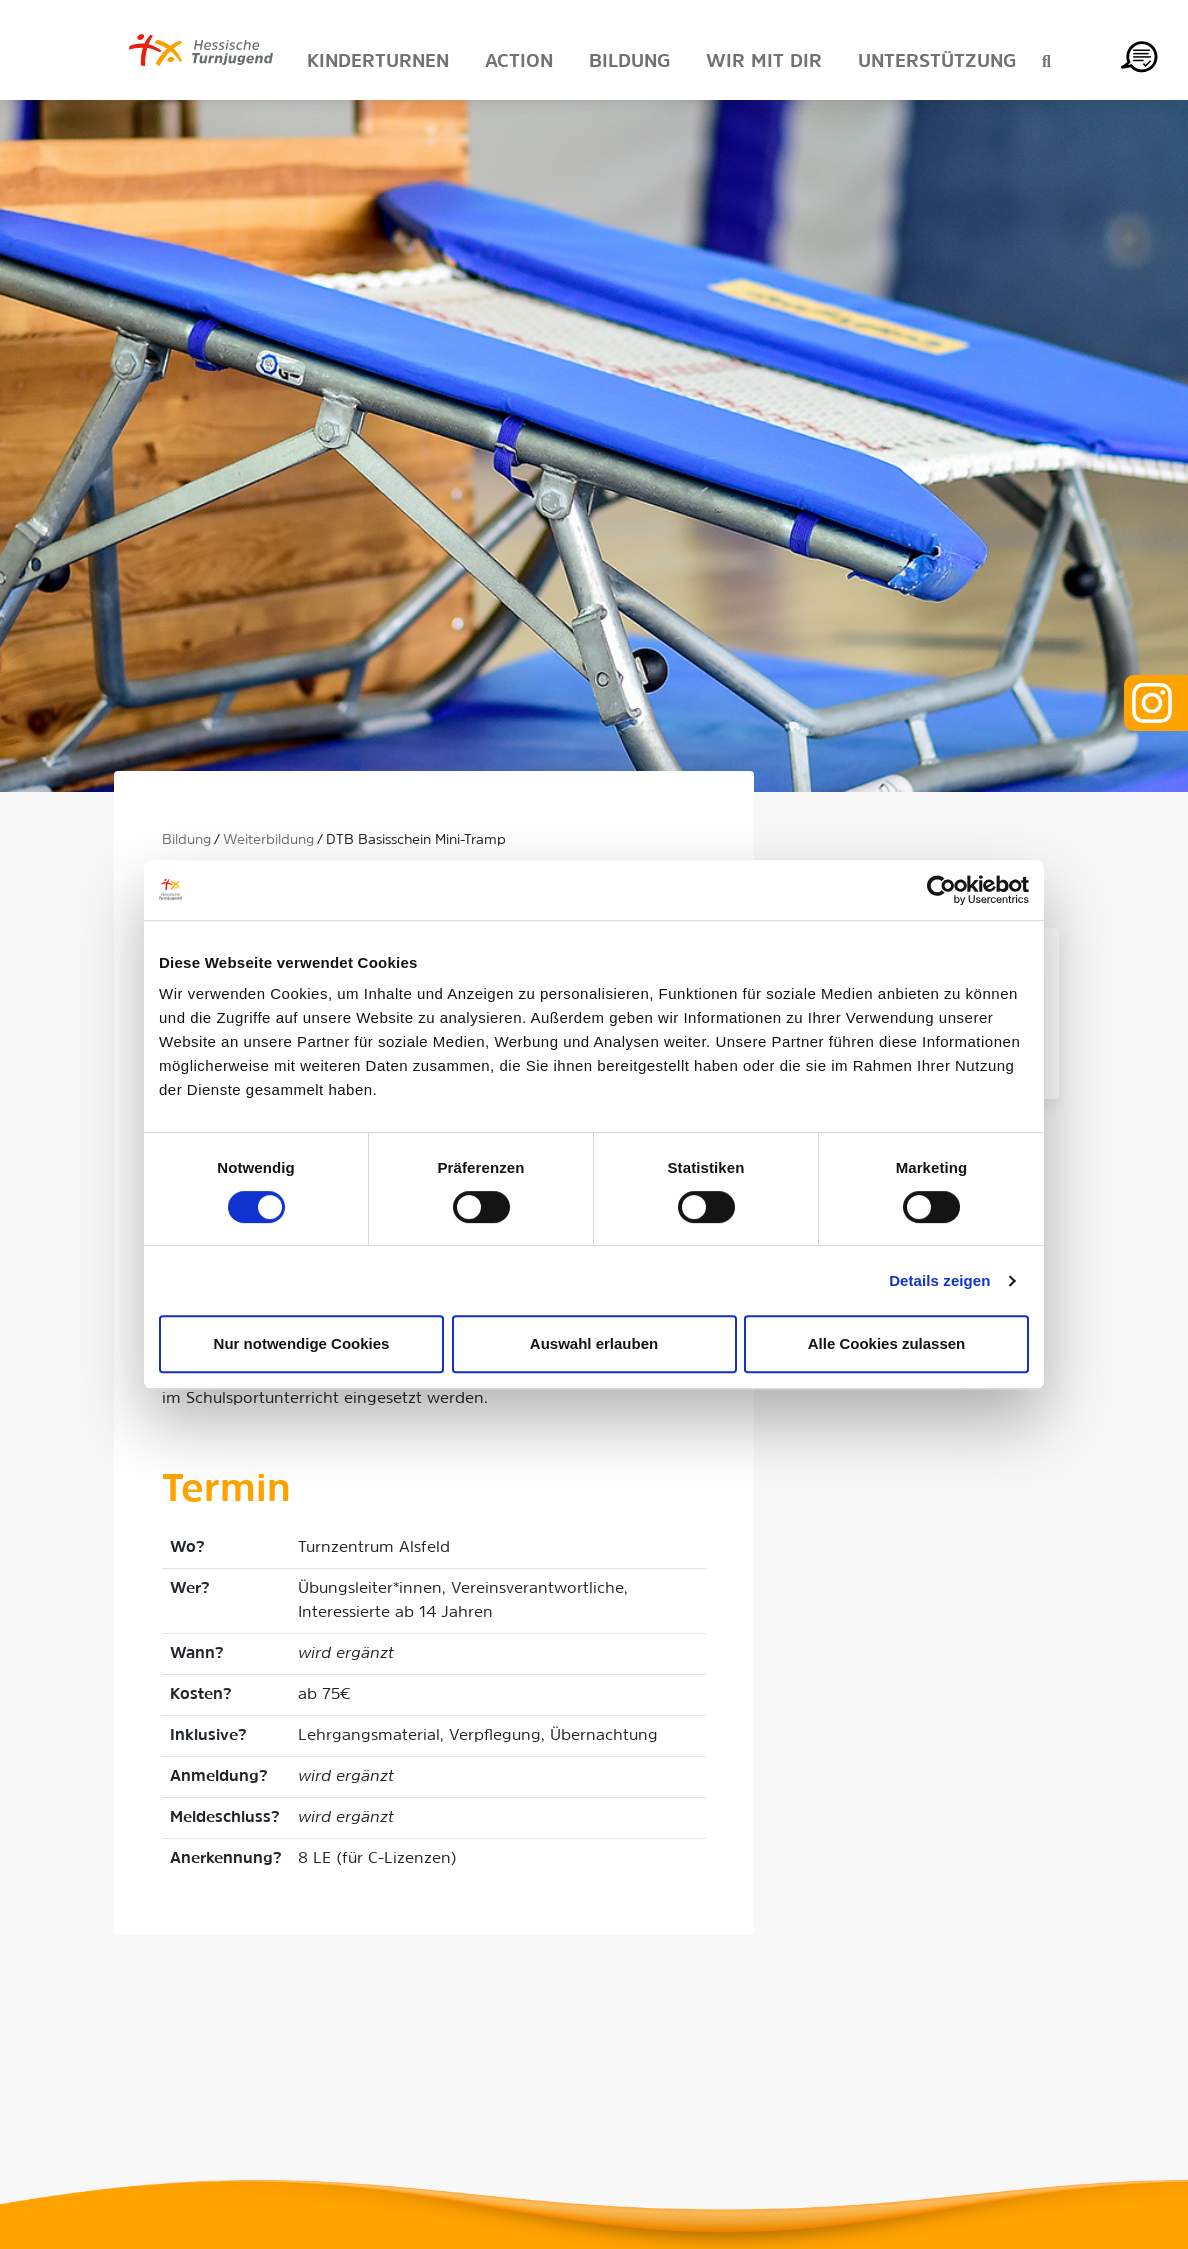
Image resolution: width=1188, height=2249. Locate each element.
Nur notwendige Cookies (302, 1343)
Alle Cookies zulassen (887, 1343)
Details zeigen (939, 1280)
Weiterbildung (268, 840)
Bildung (186, 840)
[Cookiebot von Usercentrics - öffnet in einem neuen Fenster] (941, 890)
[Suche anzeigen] (1046, 63)
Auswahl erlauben (594, 1343)
